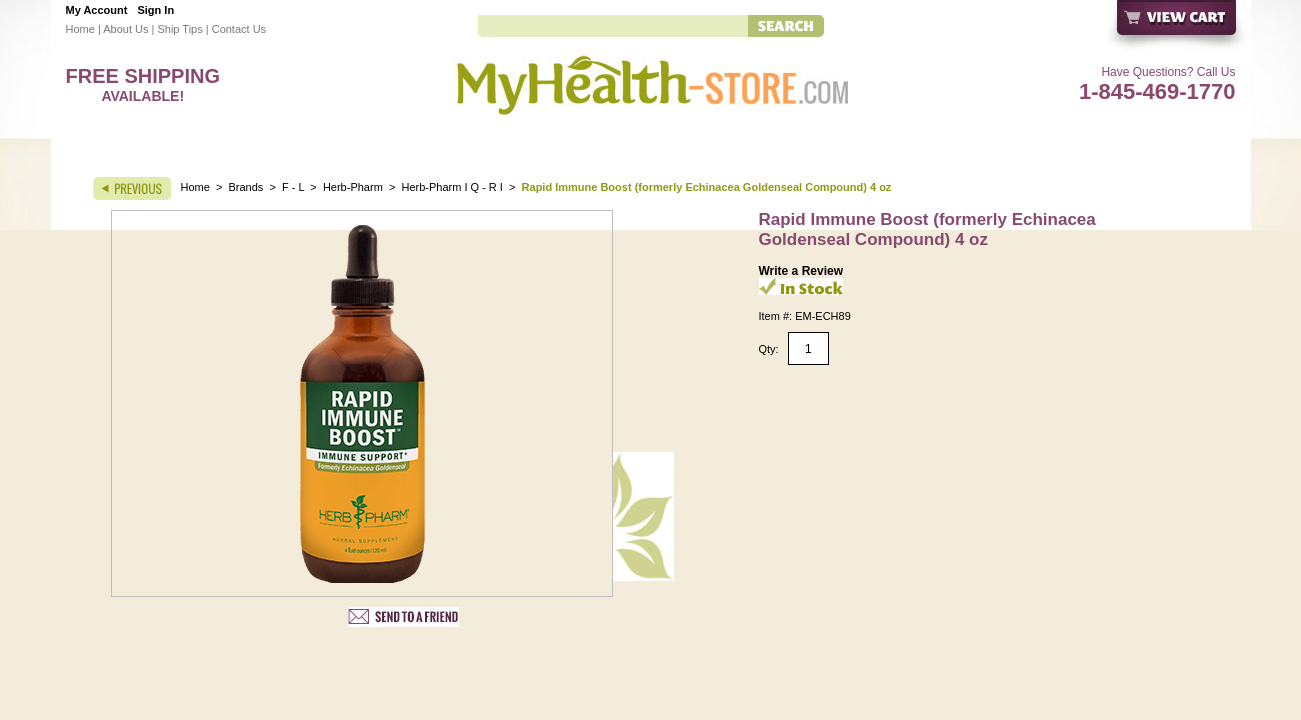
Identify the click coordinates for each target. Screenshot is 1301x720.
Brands (246, 187)
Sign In (155, 10)
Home (80, 29)
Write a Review (801, 271)
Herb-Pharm (353, 187)
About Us (125, 29)
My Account (97, 10)
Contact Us (239, 29)
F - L (293, 187)
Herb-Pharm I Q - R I (451, 187)
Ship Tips (179, 29)
